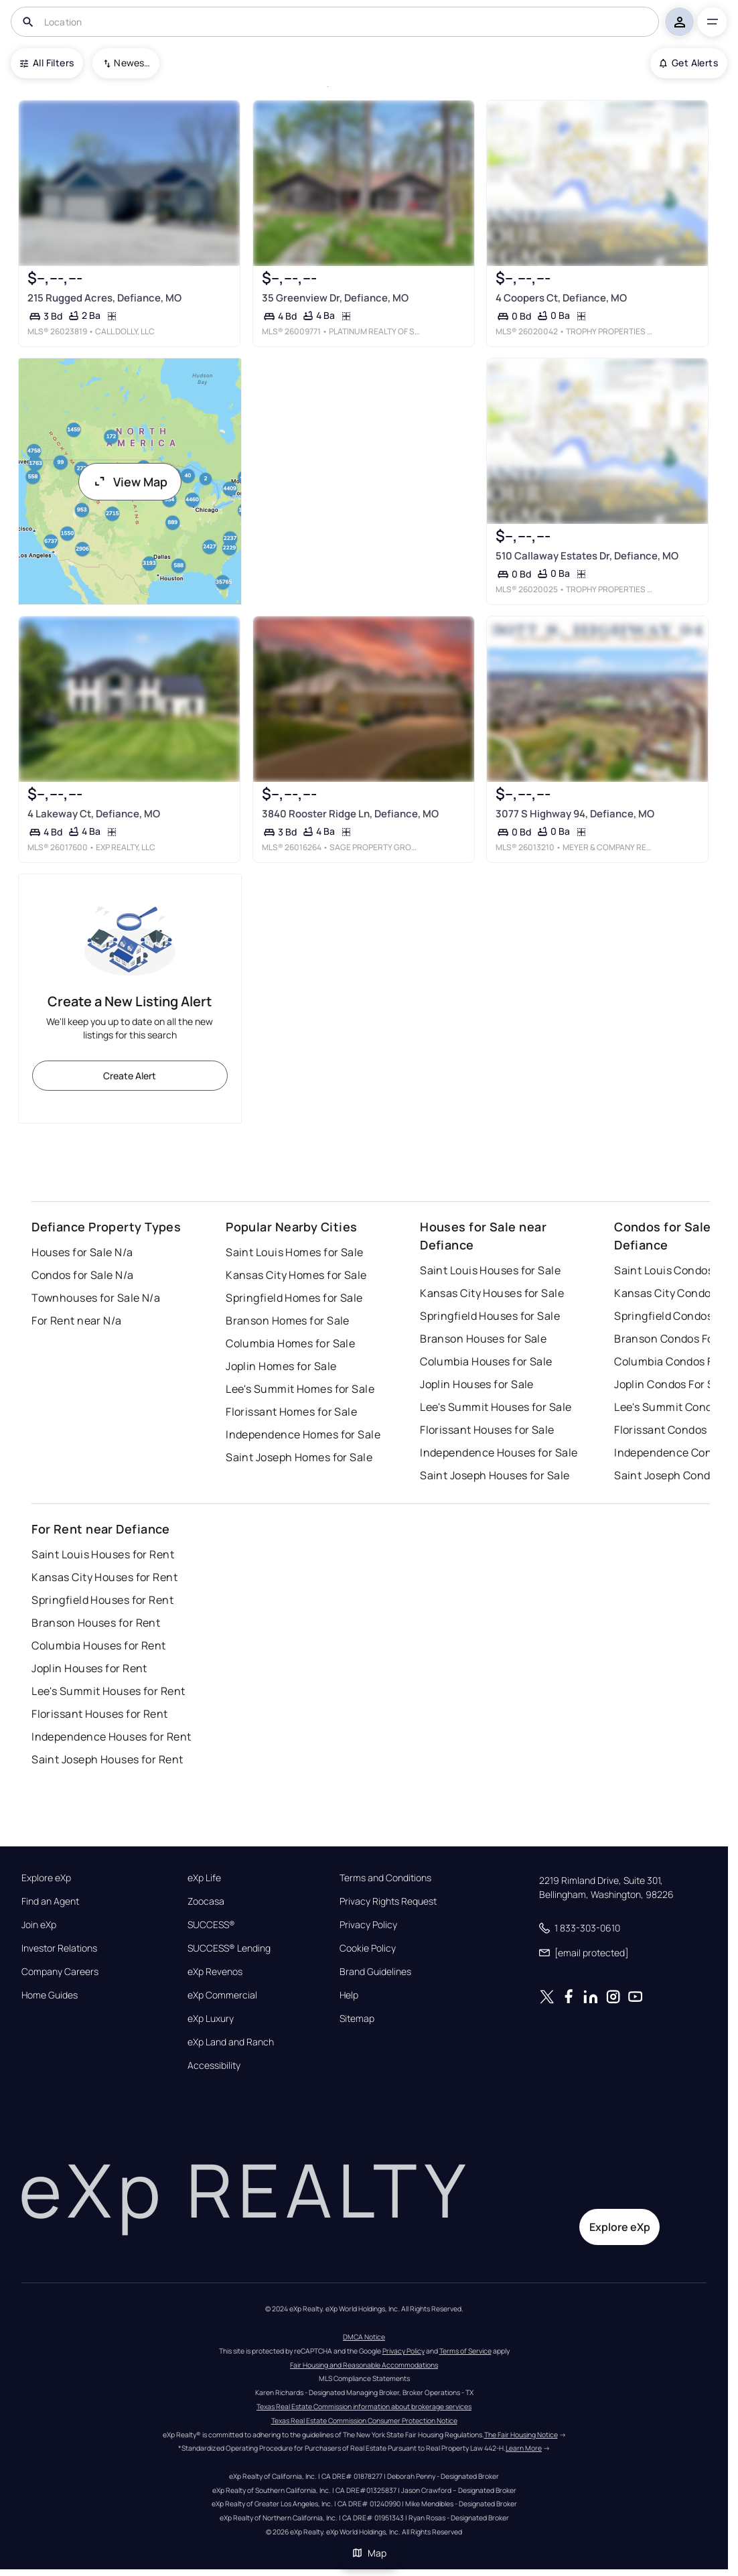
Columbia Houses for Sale (486, 1361)
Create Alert (129, 1075)
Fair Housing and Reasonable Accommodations (364, 2365)
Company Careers (59, 1971)
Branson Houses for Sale (483, 1338)
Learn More (524, 2448)
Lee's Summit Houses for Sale (495, 1407)
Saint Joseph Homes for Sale (299, 1457)
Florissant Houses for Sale (487, 1429)
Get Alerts (689, 62)
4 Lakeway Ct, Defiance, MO (93, 814)
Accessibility (214, 2065)
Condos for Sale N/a (82, 1275)
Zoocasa (206, 1901)
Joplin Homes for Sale (281, 1366)
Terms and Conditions (385, 1878)
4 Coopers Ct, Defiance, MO (561, 298)
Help (349, 1995)
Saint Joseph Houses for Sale (494, 1475)
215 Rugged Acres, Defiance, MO (104, 298)
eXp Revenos (215, 1971)
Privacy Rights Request (388, 1901)
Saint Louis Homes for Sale (294, 1252)
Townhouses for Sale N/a (95, 1297)
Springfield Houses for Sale (490, 1315)
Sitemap (357, 2018)
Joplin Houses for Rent (89, 1668)
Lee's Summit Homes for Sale (300, 1388)
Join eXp (38, 1924)
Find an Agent (50, 1901)
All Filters (47, 62)
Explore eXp (46, 1878)
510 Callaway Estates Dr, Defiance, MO (587, 556)
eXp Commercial (222, 1995)
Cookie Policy (368, 1948)
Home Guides (49, 1995)
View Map (129, 482)
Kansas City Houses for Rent (104, 1577)
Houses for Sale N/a (82, 1252)
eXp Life (204, 1878)
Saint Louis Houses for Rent (102, 1554)
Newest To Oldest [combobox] (132, 62)
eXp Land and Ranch (231, 2042)
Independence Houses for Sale (498, 1452)
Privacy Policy (368, 1924)
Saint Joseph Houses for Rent (107, 1759)
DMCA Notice (364, 2337)
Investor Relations (59, 1948)
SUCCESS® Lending (229, 1948)
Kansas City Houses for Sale (492, 1293)
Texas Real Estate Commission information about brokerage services (363, 2406)
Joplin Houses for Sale (477, 1384)
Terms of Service (465, 2351)
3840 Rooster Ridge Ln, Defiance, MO (350, 814)
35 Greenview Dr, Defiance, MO (335, 298)
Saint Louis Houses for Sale (490, 1270)
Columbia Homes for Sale (290, 1343)
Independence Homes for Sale (303, 1434)
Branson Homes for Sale (288, 1320)
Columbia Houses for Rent (98, 1645)
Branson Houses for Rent (95, 1622)
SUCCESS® (211, 1924)
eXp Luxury (211, 2018)
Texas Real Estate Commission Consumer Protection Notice (364, 2420)
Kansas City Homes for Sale (296, 1275)
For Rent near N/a (76, 1320)
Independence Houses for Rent (111, 1736)
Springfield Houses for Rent (102, 1599)
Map (369, 2553)
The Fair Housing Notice (521, 2434)
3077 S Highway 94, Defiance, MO (575, 814)
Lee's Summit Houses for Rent (108, 1691)
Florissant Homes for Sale (291, 1411)
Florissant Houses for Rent (99, 1713)
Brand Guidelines (375, 1971)
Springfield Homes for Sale (294, 1297)
